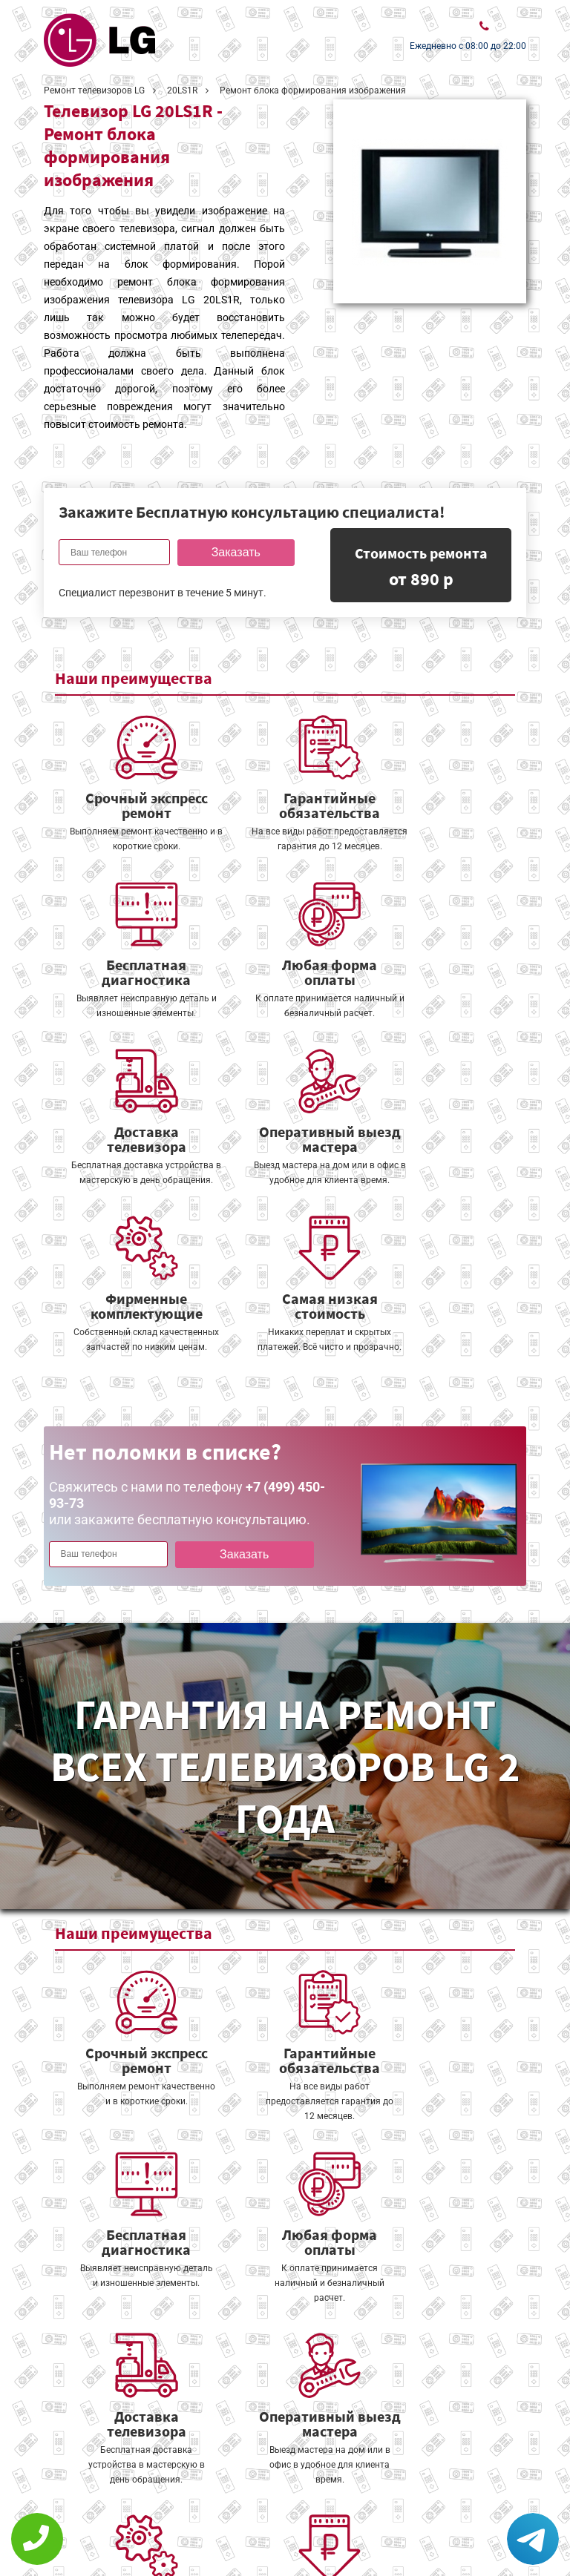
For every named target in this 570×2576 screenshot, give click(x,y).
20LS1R (182, 90)
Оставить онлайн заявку (281, 2494)
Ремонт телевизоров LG (94, 90)
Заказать (233, 552)
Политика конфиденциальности (133, 2529)
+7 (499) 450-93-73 (436, 2525)
